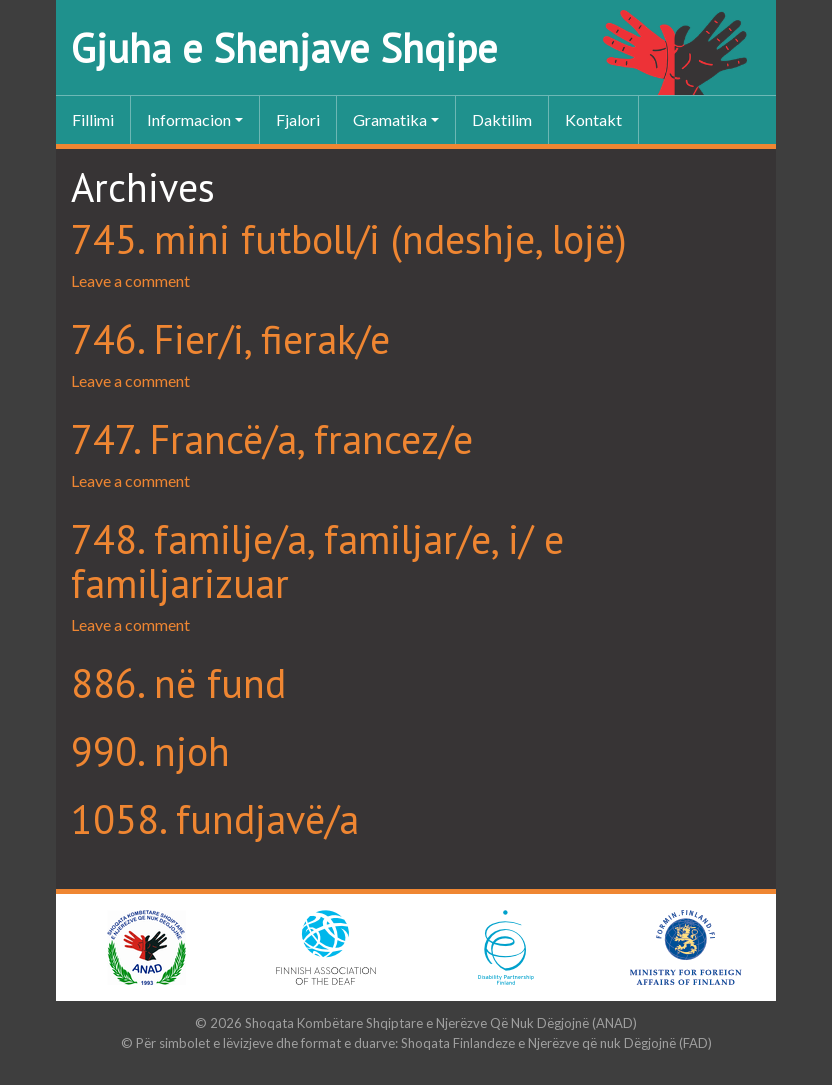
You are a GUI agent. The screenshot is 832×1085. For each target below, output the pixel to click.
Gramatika (390, 119)
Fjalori (298, 119)
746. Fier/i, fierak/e (230, 339)
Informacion (189, 119)
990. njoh (150, 751)
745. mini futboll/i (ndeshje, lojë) (349, 239)
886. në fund (178, 683)
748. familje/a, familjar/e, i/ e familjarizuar (317, 561)
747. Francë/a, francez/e (272, 439)
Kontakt (593, 119)
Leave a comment (130, 280)
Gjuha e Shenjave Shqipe (284, 48)
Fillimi (93, 119)
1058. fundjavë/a (215, 819)
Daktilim (502, 119)
